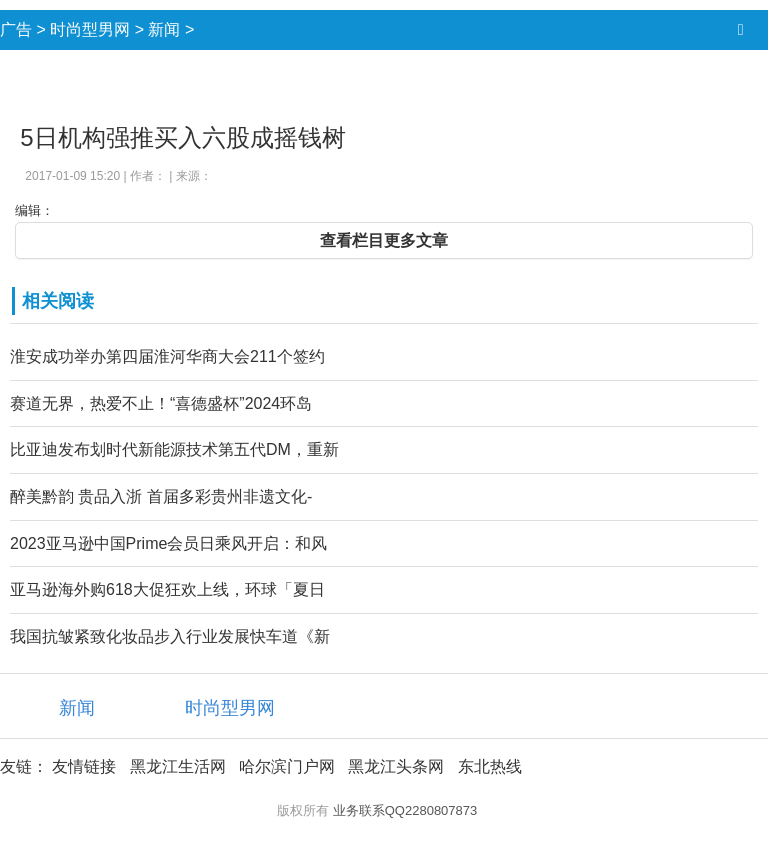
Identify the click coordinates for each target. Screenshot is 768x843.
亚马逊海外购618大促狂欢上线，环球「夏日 (167, 589)
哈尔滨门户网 (287, 766)
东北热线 (490, 766)
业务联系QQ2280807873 (405, 810)
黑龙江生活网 (178, 766)
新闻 (164, 29)
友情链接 (84, 766)
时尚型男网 (90, 29)
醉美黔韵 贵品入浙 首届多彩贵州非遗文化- (161, 496)
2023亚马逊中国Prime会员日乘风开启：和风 (168, 543)
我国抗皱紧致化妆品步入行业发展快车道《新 (170, 636)
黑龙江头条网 (396, 766)
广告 (16, 29)
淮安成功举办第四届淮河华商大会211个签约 (167, 356)
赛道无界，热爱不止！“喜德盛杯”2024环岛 (161, 403)
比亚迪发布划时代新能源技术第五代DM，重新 (174, 449)
